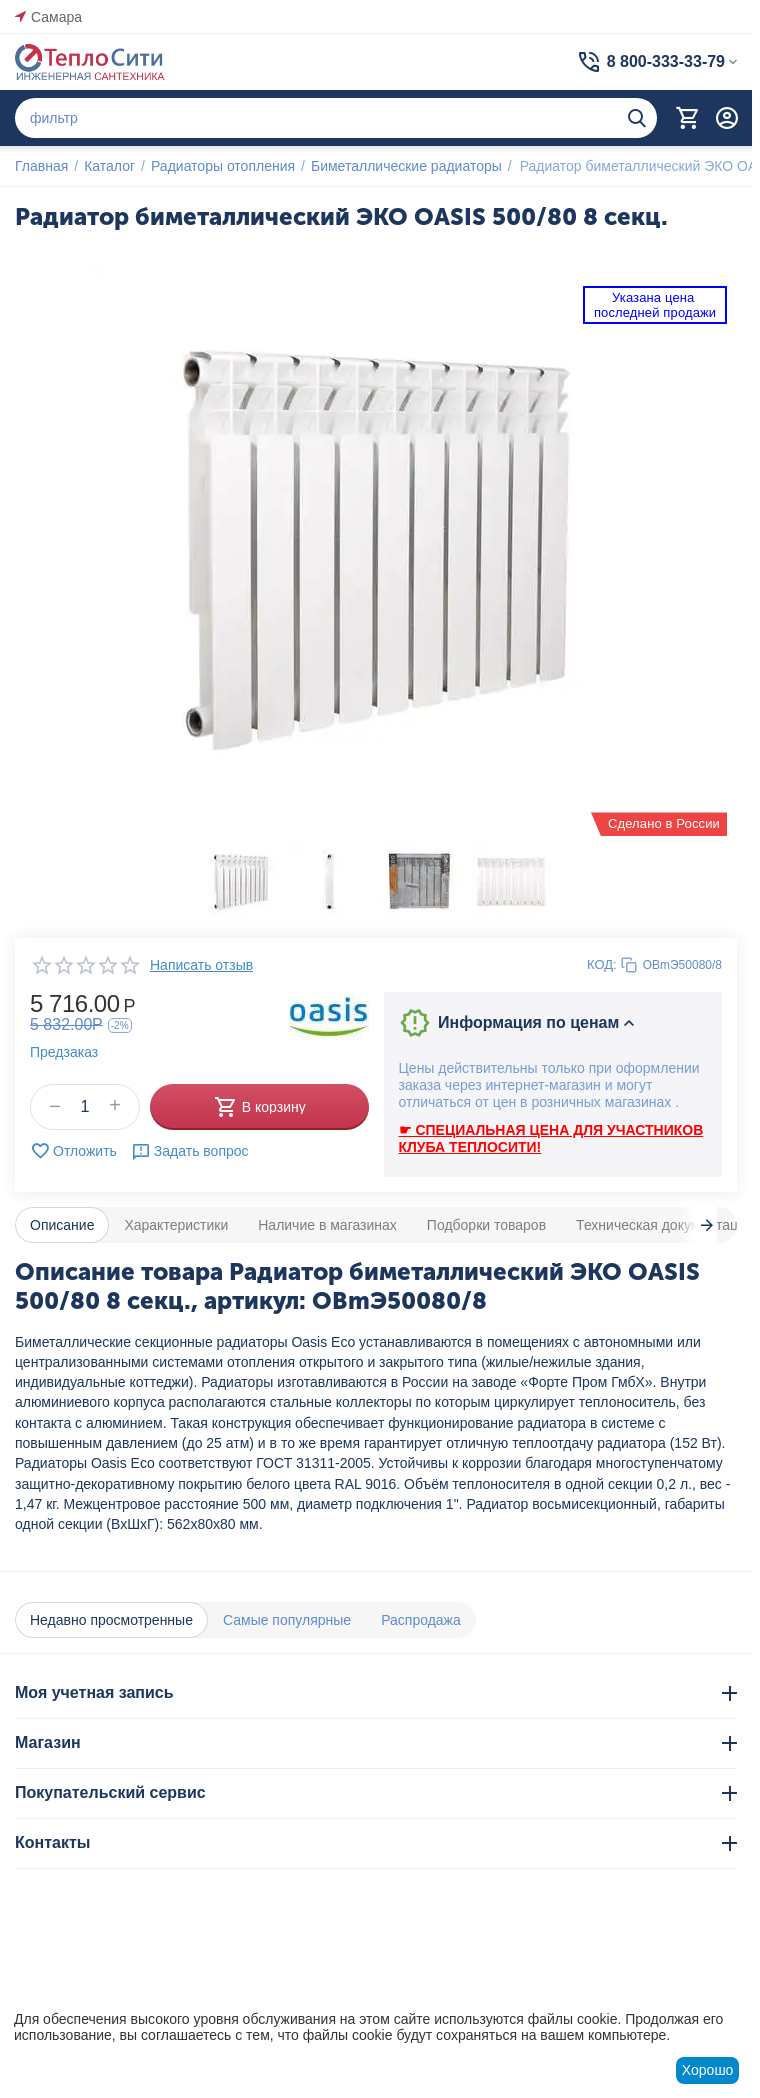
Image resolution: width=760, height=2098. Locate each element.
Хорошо (708, 2070)
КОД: (602, 964)
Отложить (73, 1151)
